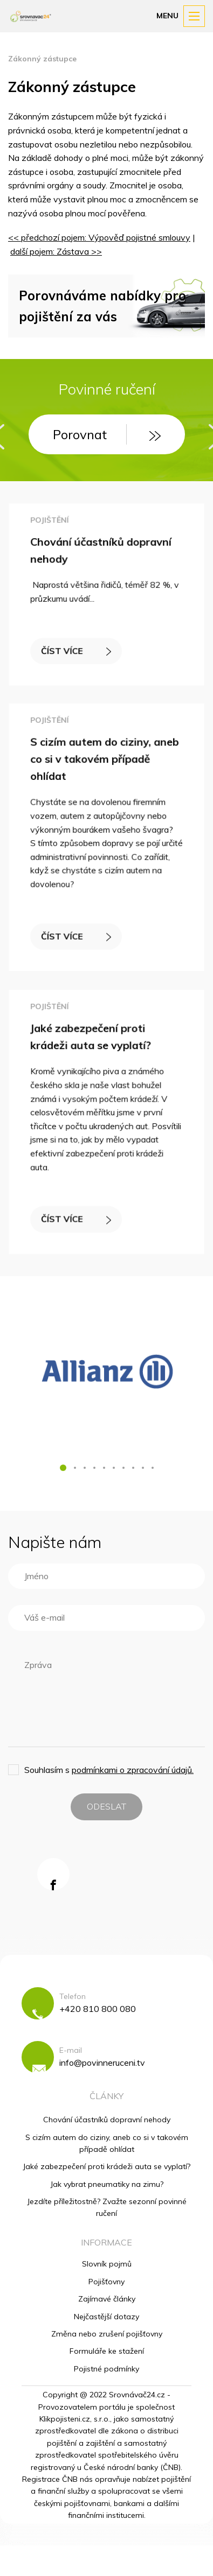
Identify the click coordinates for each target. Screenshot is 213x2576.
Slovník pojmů (107, 2264)
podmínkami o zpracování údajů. (133, 1769)
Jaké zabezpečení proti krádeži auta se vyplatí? (106, 2166)
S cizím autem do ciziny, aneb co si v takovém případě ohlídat (104, 760)
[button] (63, 1467)
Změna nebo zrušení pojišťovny (106, 2334)
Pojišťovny (106, 2281)
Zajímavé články (106, 2299)
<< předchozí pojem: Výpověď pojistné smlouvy (99, 237)
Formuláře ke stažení (107, 2351)
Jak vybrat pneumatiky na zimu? (106, 2184)
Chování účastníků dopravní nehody (106, 2119)
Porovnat (107, 434)
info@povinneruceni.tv (102, 2062)
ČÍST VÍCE (77, 649)
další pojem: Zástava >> (56, 251)
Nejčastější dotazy (106, 2316)
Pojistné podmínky (106, 2369)
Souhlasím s (109, 1769)
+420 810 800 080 (97, 2008)
